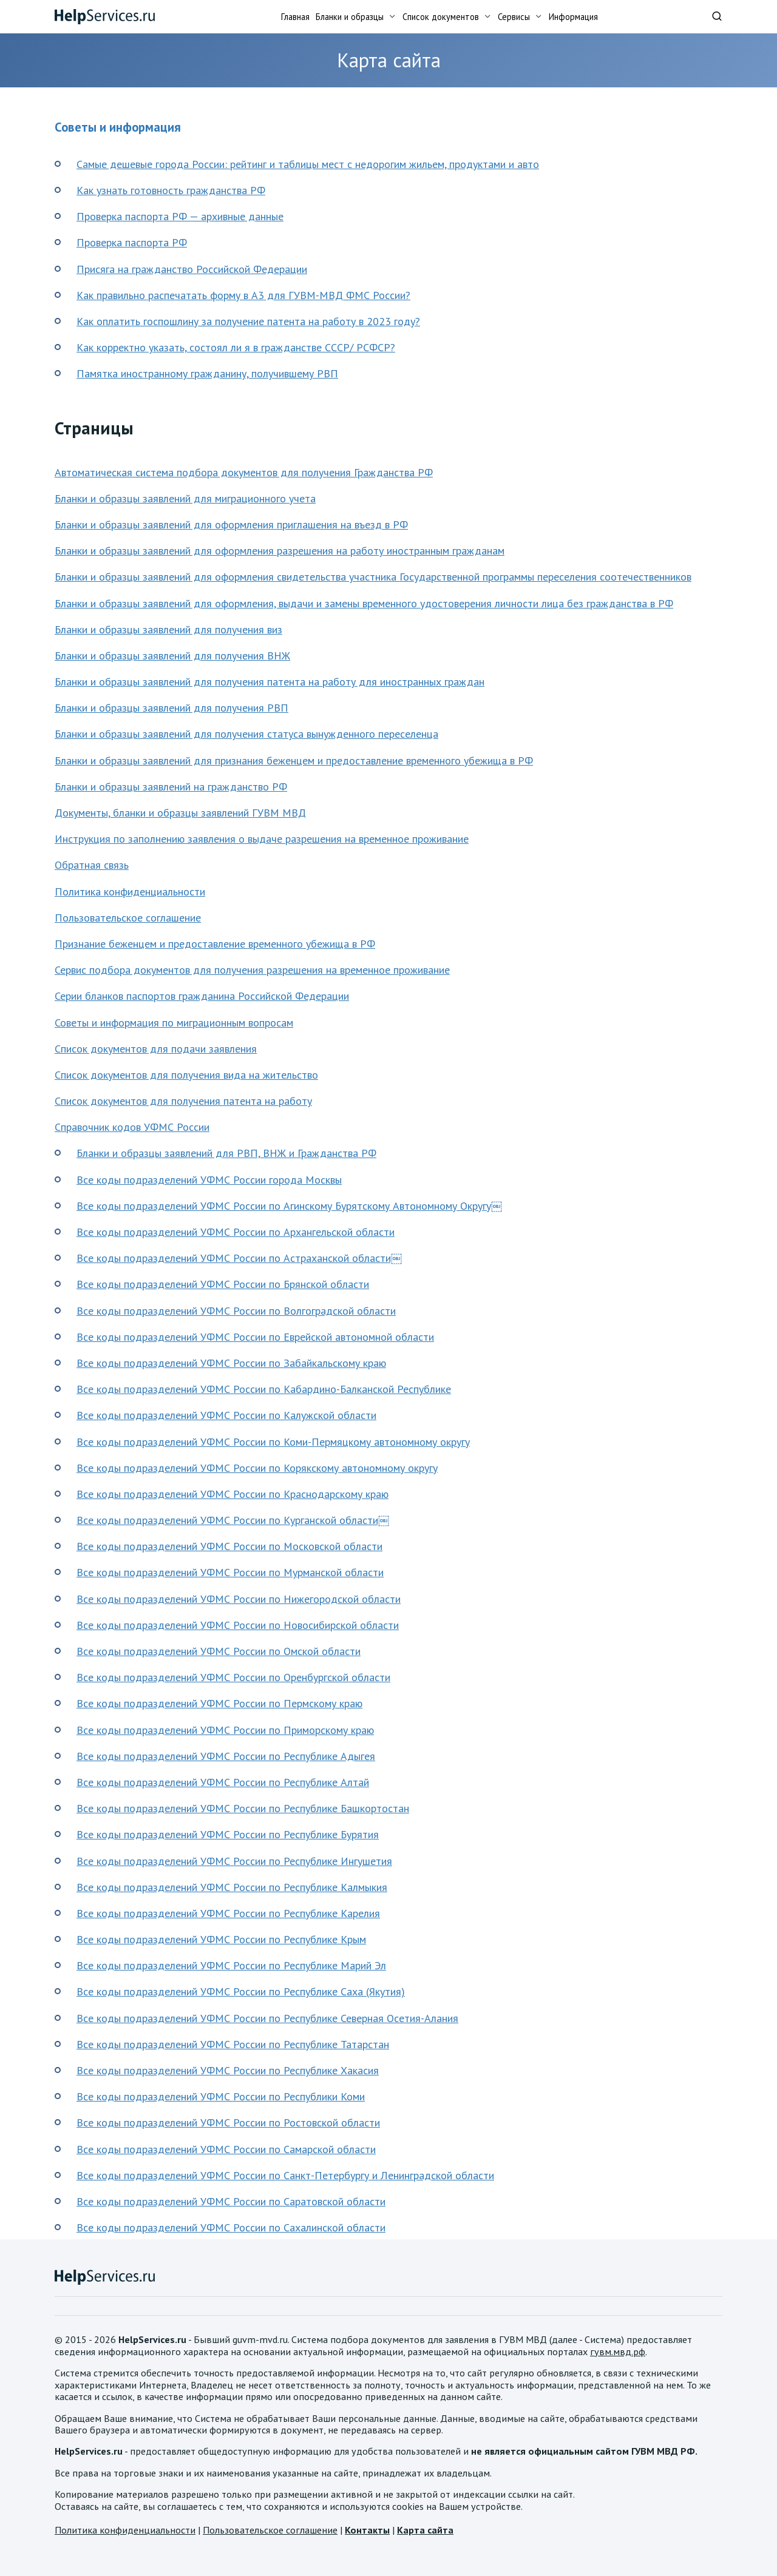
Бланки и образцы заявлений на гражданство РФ (171, 787)
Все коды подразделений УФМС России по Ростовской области (228, 2122)
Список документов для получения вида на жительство (186, 1075)
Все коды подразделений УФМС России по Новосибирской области (237, 1625)
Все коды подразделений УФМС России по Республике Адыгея (225, 1756)
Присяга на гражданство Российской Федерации (191, 269)
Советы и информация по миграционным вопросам (174, 1023)
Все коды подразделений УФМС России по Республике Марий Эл (231, 1965)
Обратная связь (92, 865)
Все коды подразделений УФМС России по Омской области (218, 1651)
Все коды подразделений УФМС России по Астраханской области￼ (239, 1258)
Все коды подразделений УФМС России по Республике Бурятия (227, 1834)
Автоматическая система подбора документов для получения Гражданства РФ (244, 472)
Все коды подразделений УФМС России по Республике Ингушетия (234, 1861)
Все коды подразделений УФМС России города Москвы (209, 1180)
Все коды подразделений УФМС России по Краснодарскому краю (232, 1494)
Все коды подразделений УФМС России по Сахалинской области (230, 2227)
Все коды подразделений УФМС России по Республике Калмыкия (231, 1887)
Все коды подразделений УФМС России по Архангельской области (235, 1232)
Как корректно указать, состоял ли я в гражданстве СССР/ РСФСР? (235, 347)
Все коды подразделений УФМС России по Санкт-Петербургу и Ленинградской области (285, 2175)
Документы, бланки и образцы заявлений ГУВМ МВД (180, 813)
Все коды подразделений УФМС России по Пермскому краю (219, 1703)
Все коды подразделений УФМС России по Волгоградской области (236, 1311)
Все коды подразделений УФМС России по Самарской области (226, 2149)
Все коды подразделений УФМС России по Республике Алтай (222, 1782)
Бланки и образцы (350, 16)
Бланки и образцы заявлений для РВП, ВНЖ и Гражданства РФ (226, 1153)
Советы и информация (118, 127)
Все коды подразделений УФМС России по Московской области (229, 1546)
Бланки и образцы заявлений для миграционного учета (185, 498)
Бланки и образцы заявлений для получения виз (168, 629)
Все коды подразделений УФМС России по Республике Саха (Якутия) (240, 1991)
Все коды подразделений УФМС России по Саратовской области (230, 2201)
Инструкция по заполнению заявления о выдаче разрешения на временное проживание (262, 839)
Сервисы (514, 16)
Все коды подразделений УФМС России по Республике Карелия (228, 1913)
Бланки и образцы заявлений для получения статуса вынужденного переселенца (246, 734)
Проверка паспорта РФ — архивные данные (179, 216)
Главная (295, 16)
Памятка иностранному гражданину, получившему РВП (207, 373)
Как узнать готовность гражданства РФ (170, 190)
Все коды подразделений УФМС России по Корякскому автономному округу (257, 1468)
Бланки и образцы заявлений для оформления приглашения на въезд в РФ (231, 524)
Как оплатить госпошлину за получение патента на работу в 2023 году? (248, 321)
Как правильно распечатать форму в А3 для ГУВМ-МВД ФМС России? (243, 295)
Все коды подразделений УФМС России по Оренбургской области (233, 1677)
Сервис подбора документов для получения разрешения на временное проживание (252, 970)
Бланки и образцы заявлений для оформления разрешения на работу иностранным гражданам (279, 551)
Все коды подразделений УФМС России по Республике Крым (221, 1939)
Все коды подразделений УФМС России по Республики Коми (220, 2096)
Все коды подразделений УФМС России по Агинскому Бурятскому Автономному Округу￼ (289, 1206)
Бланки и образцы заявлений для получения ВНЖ (172, 656)
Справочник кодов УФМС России (132, 1127)
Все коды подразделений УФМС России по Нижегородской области (238, 1599)
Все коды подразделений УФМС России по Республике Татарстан (232, 2044)
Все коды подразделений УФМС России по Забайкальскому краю (231, 1363)
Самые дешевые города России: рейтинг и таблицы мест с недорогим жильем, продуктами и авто (307, 164)
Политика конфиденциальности (130, 892)
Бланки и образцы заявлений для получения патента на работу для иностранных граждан (269, 682)
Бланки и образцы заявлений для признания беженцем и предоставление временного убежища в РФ (294, 760)
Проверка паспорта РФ (131, 242)
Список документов (440, 16)
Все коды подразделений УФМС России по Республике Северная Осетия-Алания (267, 2018)
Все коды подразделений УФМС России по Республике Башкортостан (242, 1808)
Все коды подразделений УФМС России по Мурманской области (230, 1572)
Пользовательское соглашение (128, 918)
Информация (573, 16)
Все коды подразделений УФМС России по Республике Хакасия (227, 2070)
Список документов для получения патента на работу (183, 1101)
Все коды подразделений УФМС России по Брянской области (222, 1284)
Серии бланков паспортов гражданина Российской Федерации (202, 996)
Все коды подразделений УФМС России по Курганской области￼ (232, 1520)
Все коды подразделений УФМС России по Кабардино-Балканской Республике (263, 1389)
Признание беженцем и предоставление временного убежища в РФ (215, 944)
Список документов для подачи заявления (156, 1049)
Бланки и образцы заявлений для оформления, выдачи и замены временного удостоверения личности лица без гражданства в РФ (364, 603)
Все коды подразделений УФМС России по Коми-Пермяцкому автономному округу (273, 1442)
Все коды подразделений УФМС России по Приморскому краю (225, 1730)
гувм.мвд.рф (617, 2351)
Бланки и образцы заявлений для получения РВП (171, 708)
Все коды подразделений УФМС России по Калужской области (226, 1415)
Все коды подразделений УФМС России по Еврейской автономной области (255, 1337)
